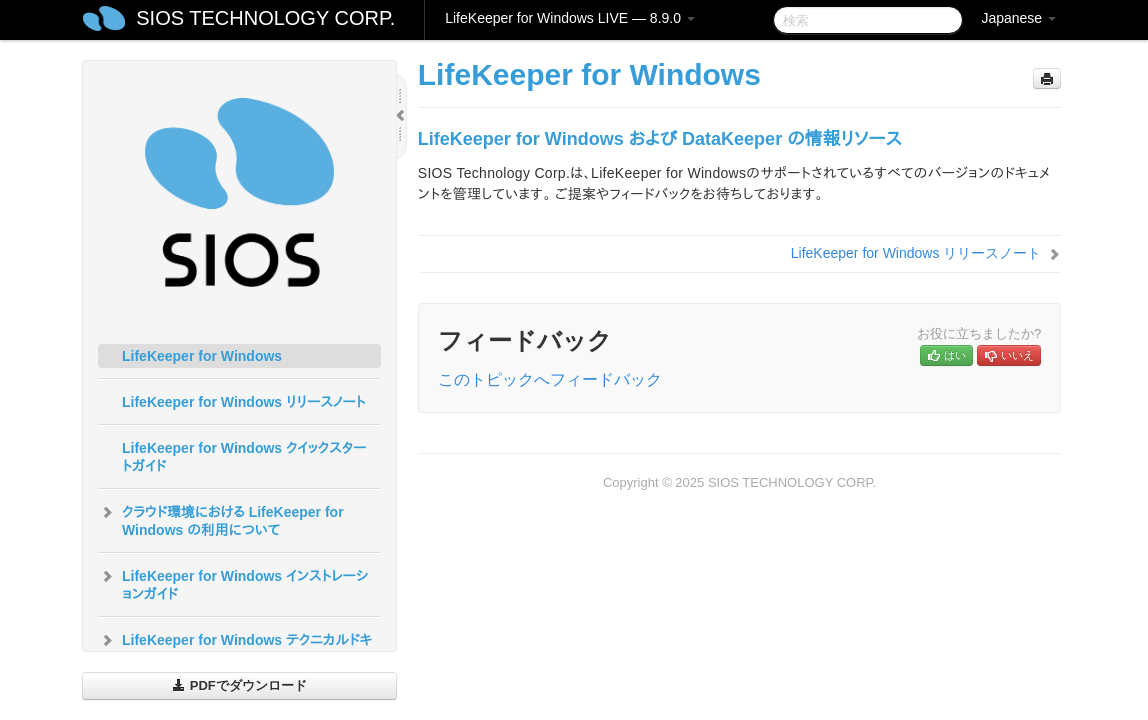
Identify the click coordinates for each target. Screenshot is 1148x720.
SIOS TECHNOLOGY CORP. (265, 18)
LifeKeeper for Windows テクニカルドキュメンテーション (235, 647)
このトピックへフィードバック (550, 379)
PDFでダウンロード (239, 685)
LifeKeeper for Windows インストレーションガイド (233, 583)
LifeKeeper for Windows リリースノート (244, 402)
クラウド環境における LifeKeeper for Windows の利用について (221, 519)
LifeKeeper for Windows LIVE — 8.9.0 (570, 18)
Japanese (1018, 18)
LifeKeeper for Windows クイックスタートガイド (244, 457)
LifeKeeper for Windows (202, 356)
